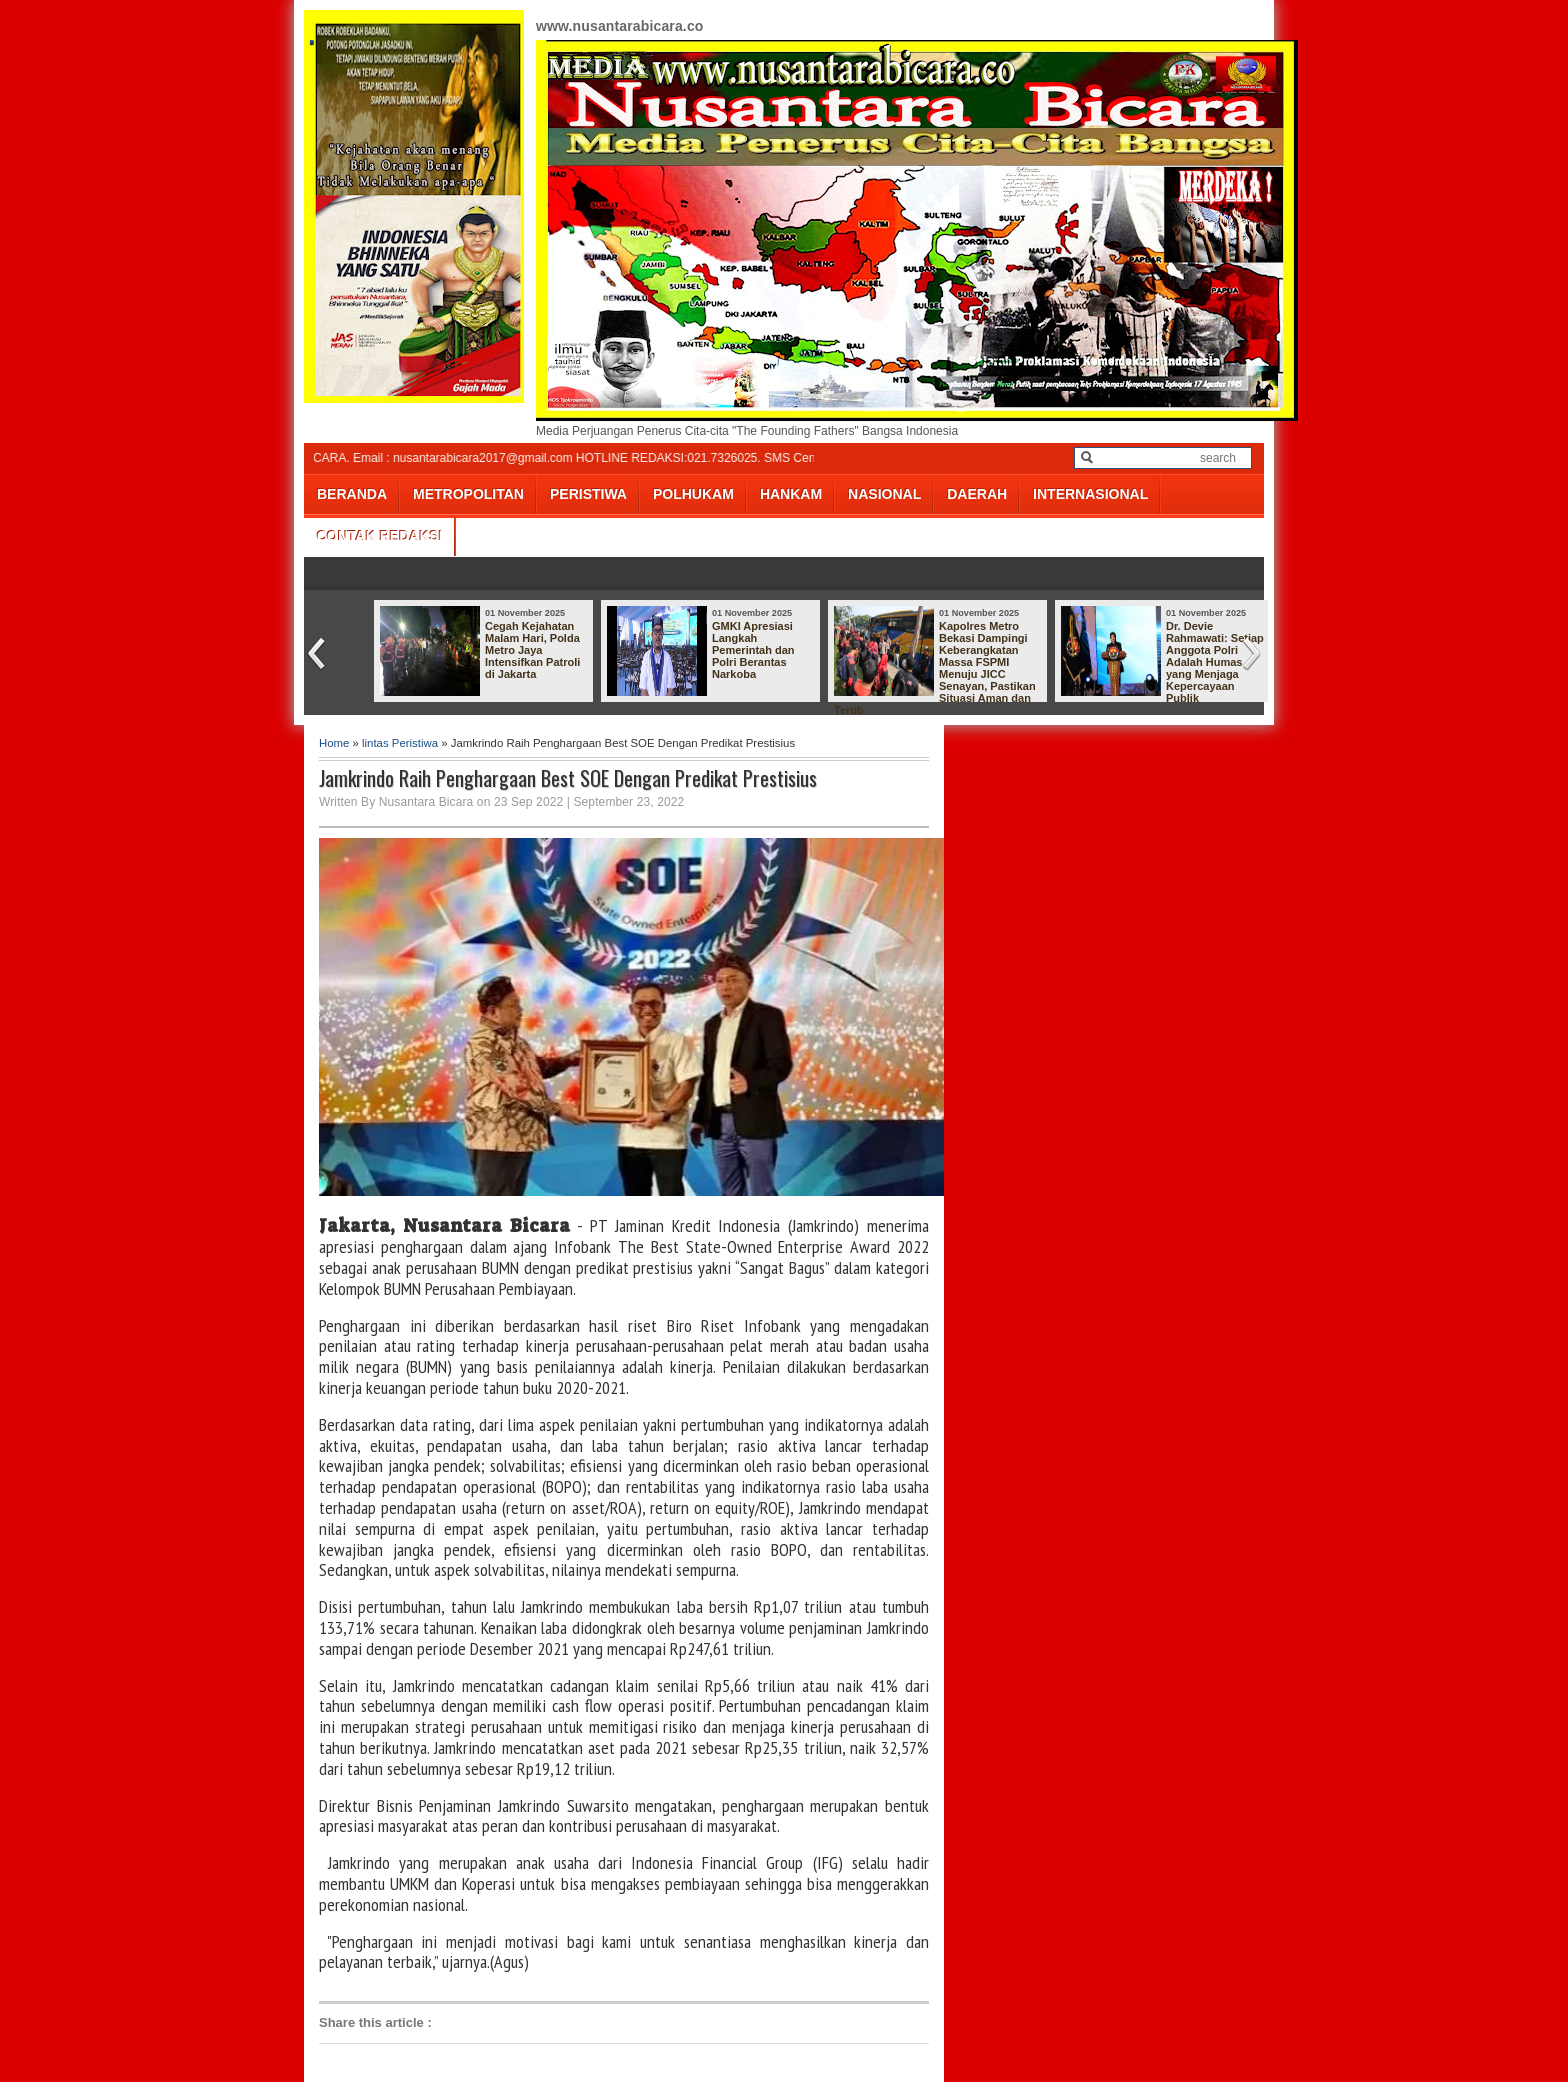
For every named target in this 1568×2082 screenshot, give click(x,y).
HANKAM (791, 494)
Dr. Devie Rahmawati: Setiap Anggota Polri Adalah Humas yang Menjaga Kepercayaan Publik (1215, 662)
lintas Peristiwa (400, 743)
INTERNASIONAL (1090, 494)
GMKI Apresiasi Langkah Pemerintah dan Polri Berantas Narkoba (753, 650)
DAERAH (977, 494)
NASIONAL (884, 494)
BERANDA (352, 494)
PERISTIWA (588, 494)
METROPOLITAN (468, 494)
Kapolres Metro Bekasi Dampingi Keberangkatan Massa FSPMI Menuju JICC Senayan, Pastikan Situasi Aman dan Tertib (935, 668)
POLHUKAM (693, 494)
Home (334, 743)
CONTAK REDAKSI (380, 536)
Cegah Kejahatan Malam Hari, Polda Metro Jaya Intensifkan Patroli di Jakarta (532, 650)
